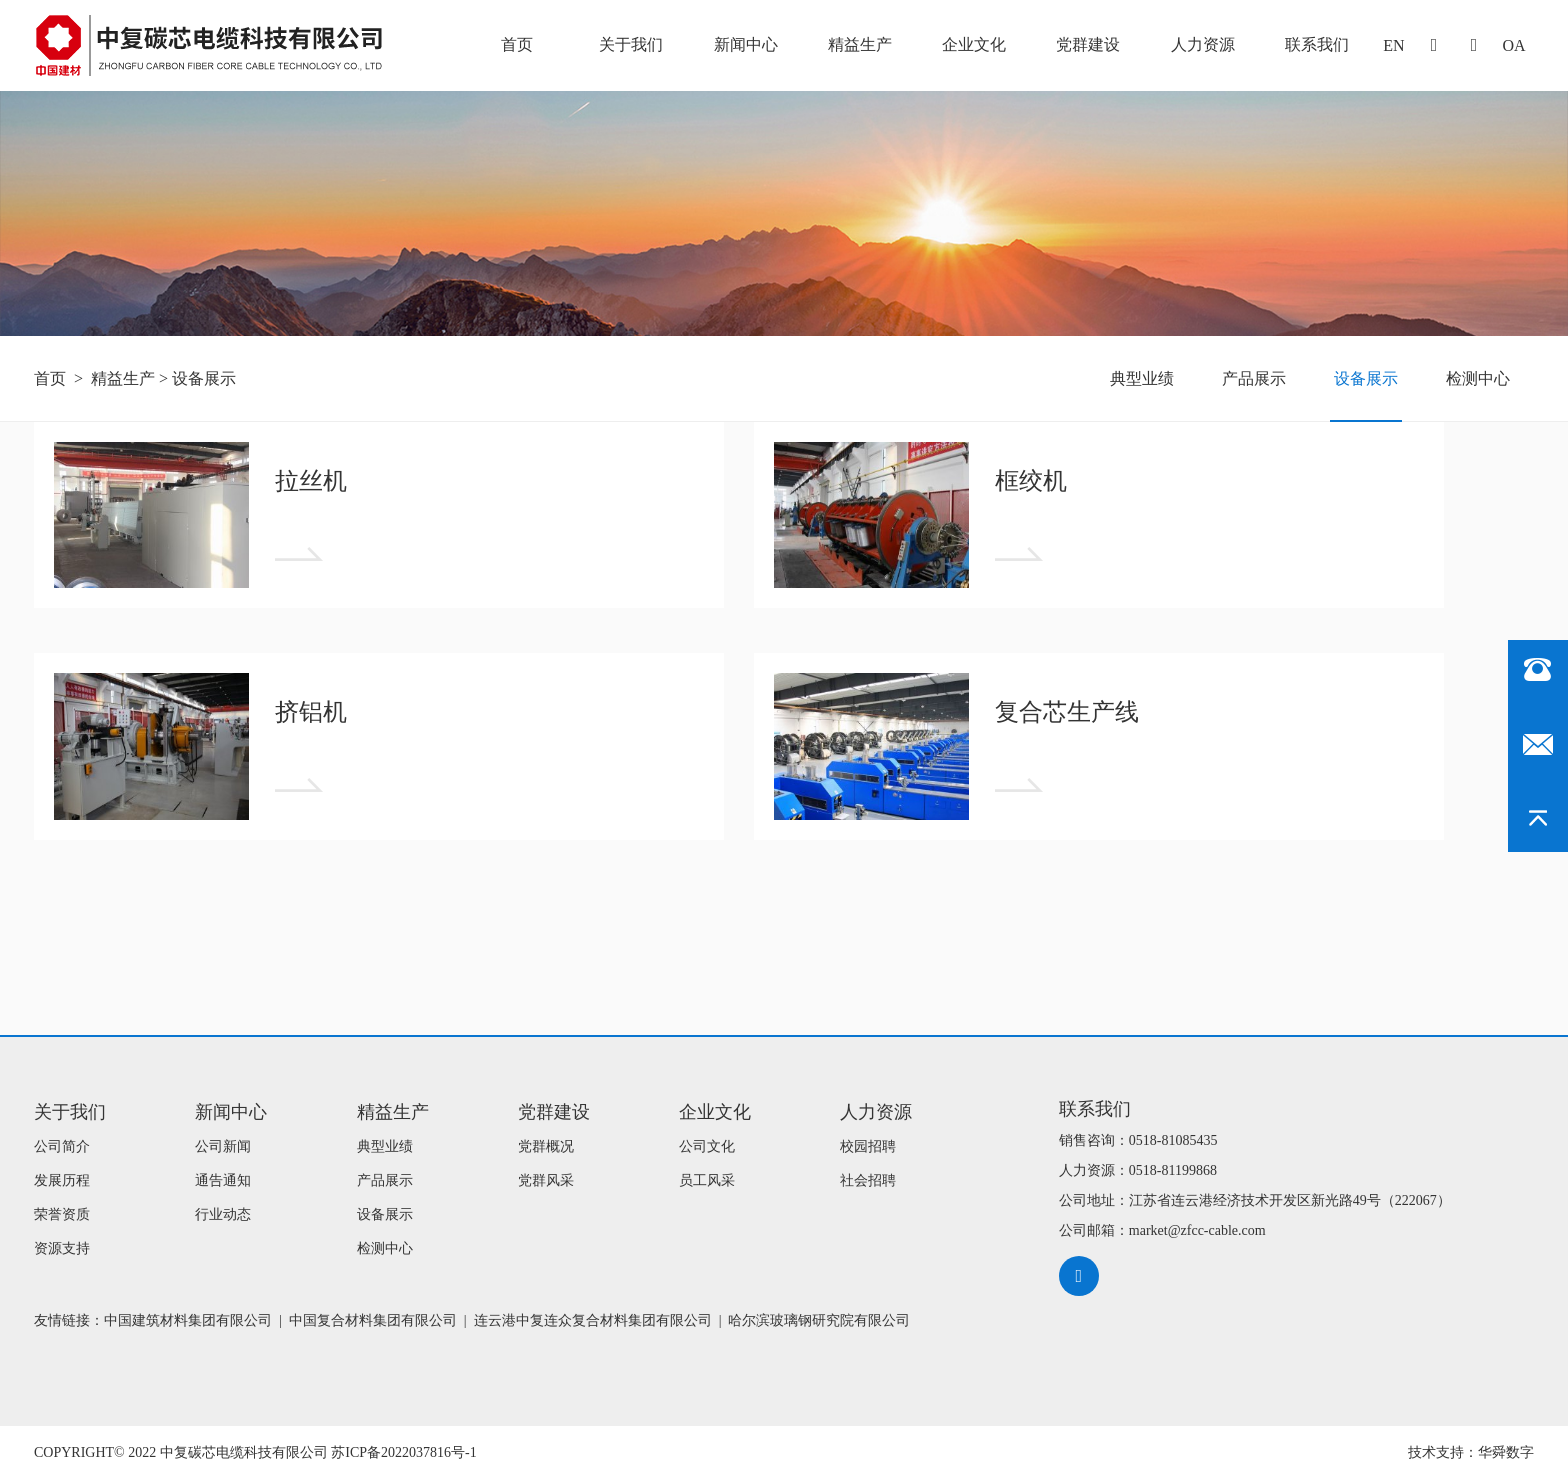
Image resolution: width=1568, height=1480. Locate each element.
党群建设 (1088, 44)
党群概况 (546, 1146)
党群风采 (546, 1180)
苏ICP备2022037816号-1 (403, 1452)
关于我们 (631, 44)
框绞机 (1031, 481)
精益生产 (860, 44)
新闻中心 (746, 44)
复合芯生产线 (1067, 712)
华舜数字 (1506, 1452)
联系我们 (1317, 44)
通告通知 (223, 1180)
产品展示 (1254, 378)
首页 (517, 44)
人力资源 (1203, 44)
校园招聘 (868, 1146)
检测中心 (1478, 378)
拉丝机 (311, 481)
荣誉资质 (62, 1214)
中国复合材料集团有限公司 (373, 1320)
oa (1513, 45)
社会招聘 (868, 1180)
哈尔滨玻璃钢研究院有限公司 (819, 1320)
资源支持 (62, 1248)
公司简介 (62, 1146)
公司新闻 (223, 1146)
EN (1393, 45)
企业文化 (974, 44)
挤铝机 (311, 712)
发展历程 (62, 1180)
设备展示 (204, 378)
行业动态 (223, 1214)
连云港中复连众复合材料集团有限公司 (593, 1320)
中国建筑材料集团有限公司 (188, 1320)
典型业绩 (1142, 378)
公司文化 (707, 1146)
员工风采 (707, 1180)
